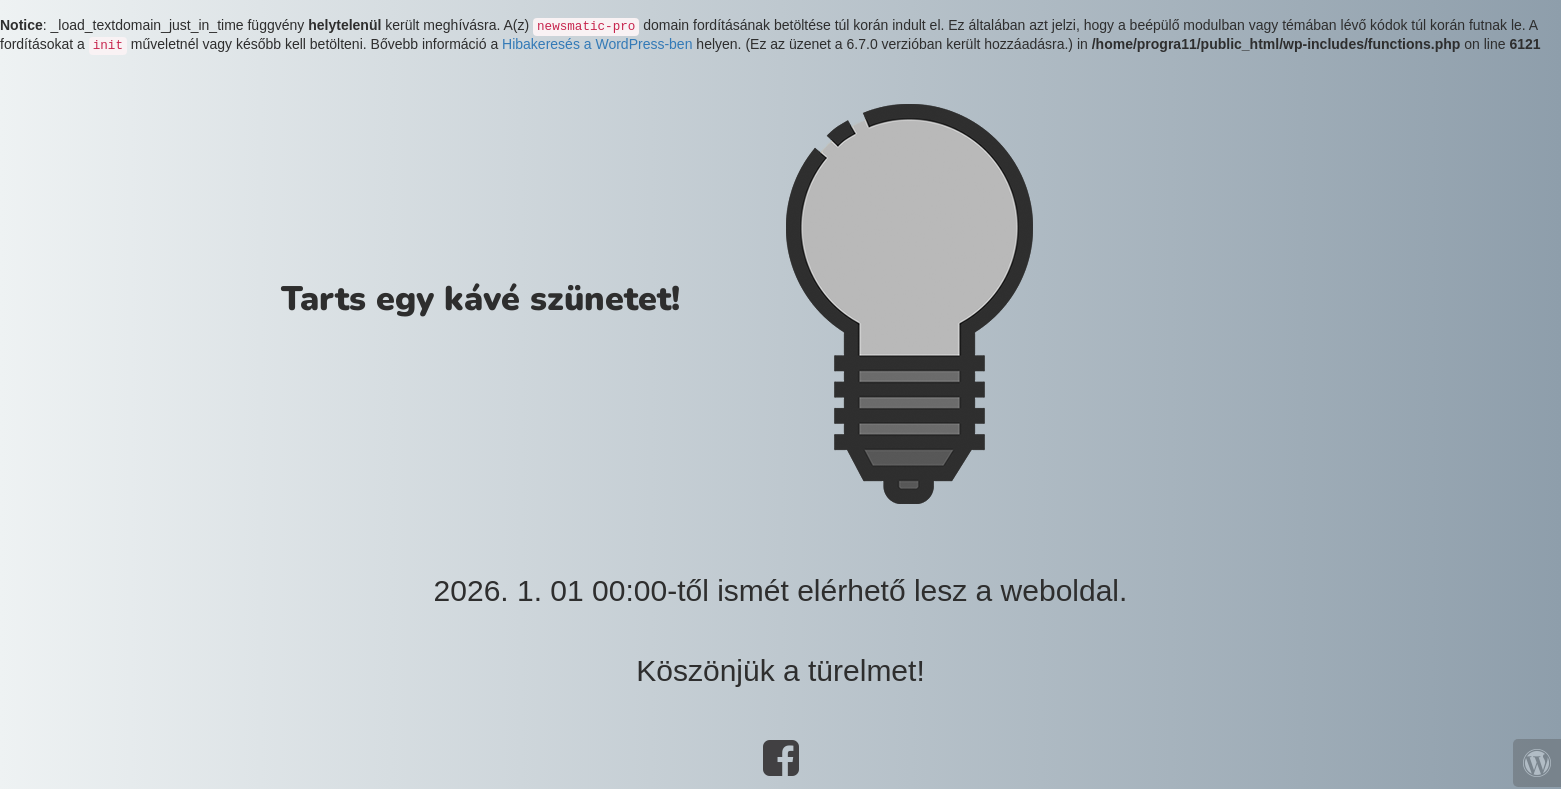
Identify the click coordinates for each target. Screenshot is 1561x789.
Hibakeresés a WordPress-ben (597, 44)
